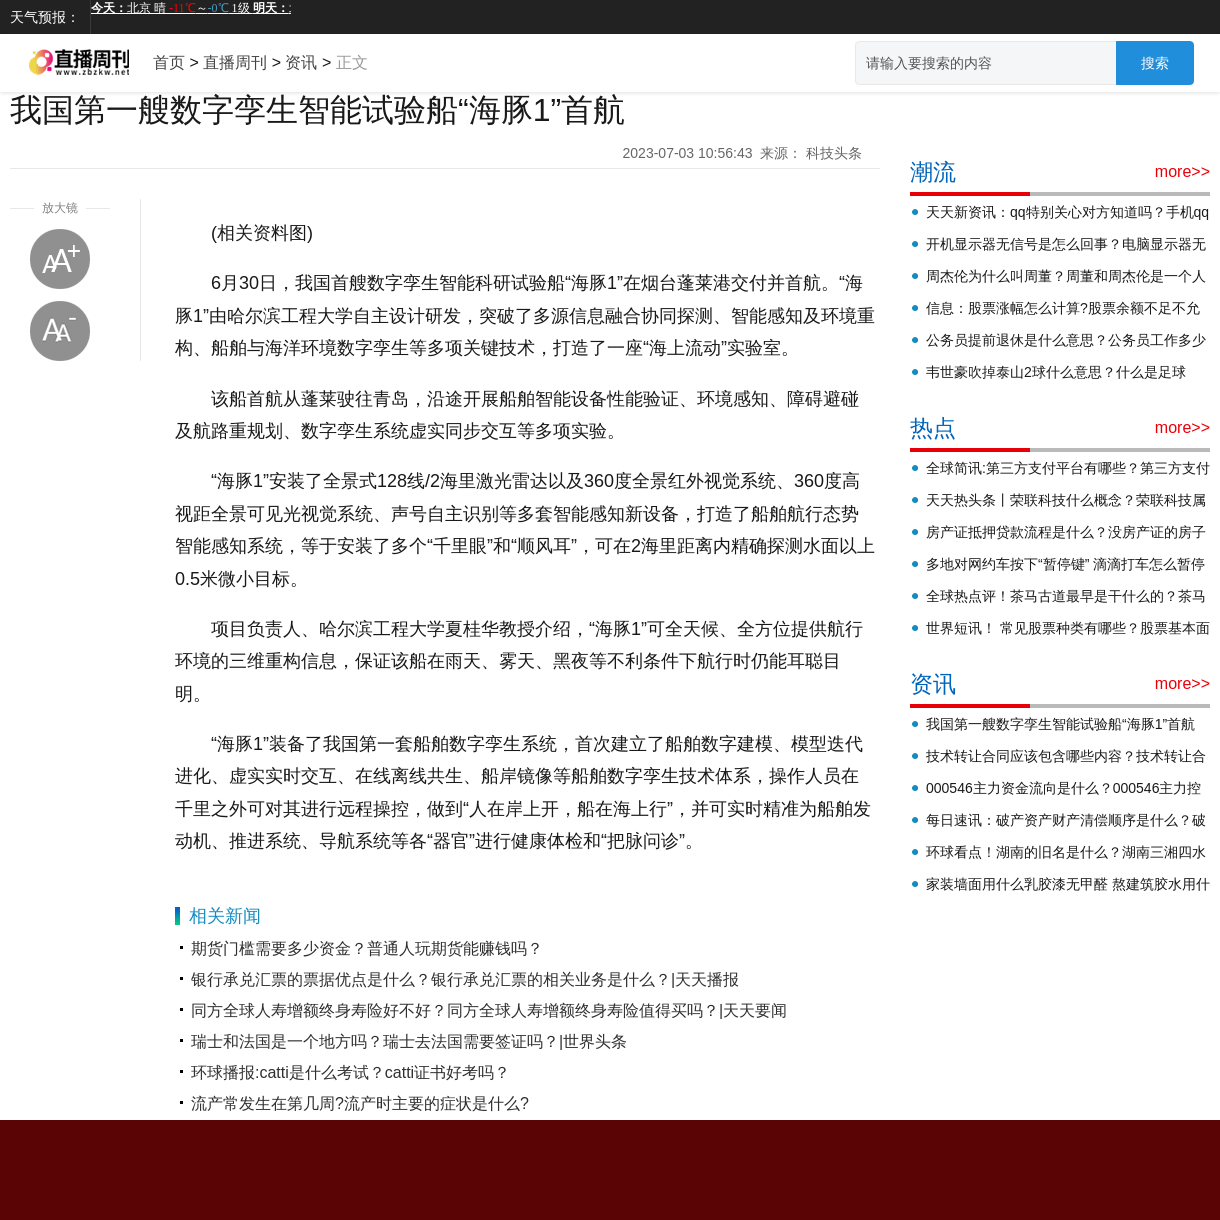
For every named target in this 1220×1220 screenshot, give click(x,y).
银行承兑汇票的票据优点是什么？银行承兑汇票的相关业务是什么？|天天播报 (465, 979)
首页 (169, 62)
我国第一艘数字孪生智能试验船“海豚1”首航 (1060, 724)
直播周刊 (235, 62)
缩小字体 (60, 331)
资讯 (301, 62)
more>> (1182, 171)
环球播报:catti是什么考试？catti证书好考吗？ (350, 1072)
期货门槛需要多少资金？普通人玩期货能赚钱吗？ (367, 948)
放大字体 (60, 259)
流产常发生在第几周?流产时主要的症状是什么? (360, 1103)
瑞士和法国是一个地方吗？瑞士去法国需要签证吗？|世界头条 (409, 1041)
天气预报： (45, 17)
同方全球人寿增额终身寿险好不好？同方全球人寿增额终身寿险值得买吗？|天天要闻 (489, 1010)
